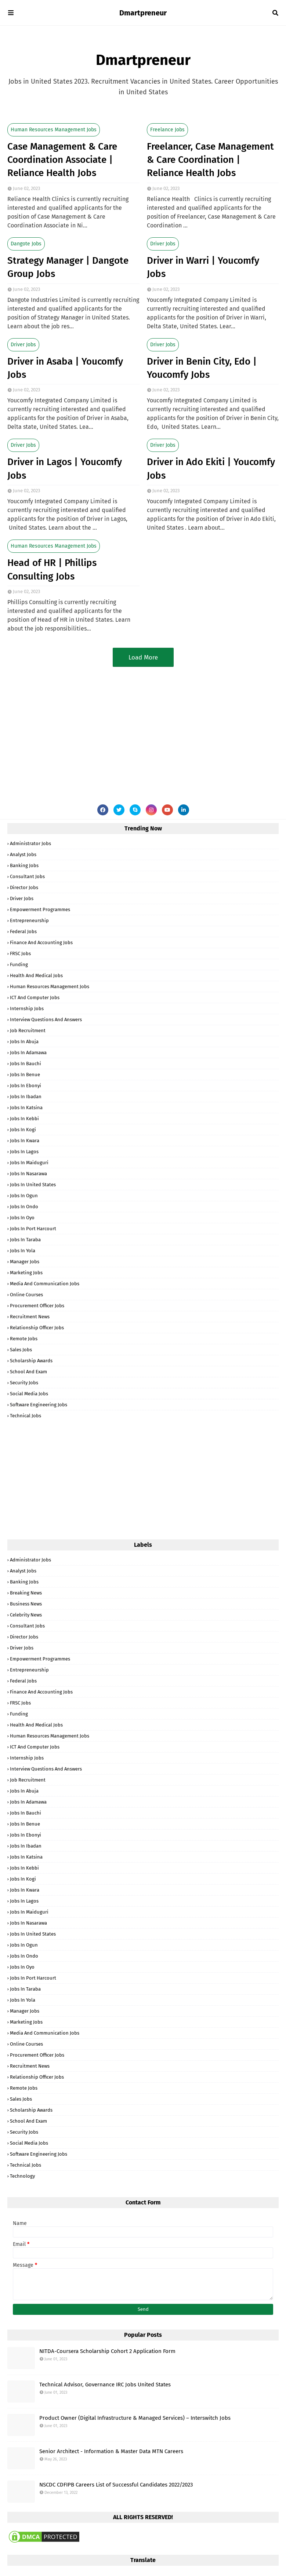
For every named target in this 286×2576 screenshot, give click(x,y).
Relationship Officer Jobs (37, 1327)
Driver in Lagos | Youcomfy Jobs (64, 468)
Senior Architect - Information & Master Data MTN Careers (111, 2451)
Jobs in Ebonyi (25, 1085)
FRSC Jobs (20, 953)
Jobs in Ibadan (25, 1096)
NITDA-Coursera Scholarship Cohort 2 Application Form (107, 2351)
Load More (143, 657)
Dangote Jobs (26, 244)
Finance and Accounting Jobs (41, 942)
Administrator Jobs (30, 843)
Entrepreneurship (29, 920)
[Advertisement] (143, 729)
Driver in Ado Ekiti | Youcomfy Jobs (211, 468)
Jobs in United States (33, 1184)
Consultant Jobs (27, 876)
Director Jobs (24, 887)
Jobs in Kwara (24, 1140)
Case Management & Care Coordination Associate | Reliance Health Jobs (62, 160)
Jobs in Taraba (25, 1239)
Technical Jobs (25, 1415)
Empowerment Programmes (40, 909)
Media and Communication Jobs (44, 1283)
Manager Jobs (24, 1261)
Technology (22, 2176)
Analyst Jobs (23, 854)
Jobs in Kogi (23, 1129)
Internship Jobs (27, 1008)
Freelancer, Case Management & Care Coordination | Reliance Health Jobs (210, 160)
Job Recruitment (28, 1030)
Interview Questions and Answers (46, 1019)
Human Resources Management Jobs (54, 130)
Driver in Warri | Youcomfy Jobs (203, 267)
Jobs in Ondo (24, 1206)
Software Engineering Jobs (38, 1404)
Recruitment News (30, 1316)
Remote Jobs (23, 1338)
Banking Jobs (24, 865)
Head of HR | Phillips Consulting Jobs (52, 569)
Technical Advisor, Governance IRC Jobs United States (105, 2384)
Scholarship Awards (31, 1360)
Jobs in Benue (25, 1074)
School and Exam (28, 1371)
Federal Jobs (23, 931)
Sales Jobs (21, 1349)
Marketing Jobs (26, 1272)
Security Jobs (24, 1382)
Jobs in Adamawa (28, 1052)
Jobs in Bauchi (25, 1063)
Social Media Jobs (29, 1393)
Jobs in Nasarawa (28, 1173)
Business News (26, 1604)
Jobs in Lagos (24, 1151)
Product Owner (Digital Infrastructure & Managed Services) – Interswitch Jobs (135, 2418)
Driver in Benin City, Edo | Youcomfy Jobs (202, 368)
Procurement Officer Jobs (37, 1305)
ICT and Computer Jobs (34, 997)
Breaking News (26, 1593)
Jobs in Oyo (22, 1217)
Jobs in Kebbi (24, 1118)
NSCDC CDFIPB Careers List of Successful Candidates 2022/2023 (116, 2484)
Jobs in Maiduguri (29, 1162)
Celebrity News (26, 1615)
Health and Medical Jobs (36, 975)
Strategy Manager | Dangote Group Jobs (67, 267)
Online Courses (26, 1294)
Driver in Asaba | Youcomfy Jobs (65, 368)
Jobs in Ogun (24, 1195)
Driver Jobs (162, 244)
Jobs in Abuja (24, 1041)
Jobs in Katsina (26, 1107)
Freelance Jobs (167, 130)
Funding (19, 964)
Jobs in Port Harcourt (33, 1228)
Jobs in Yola (22, 1250)
